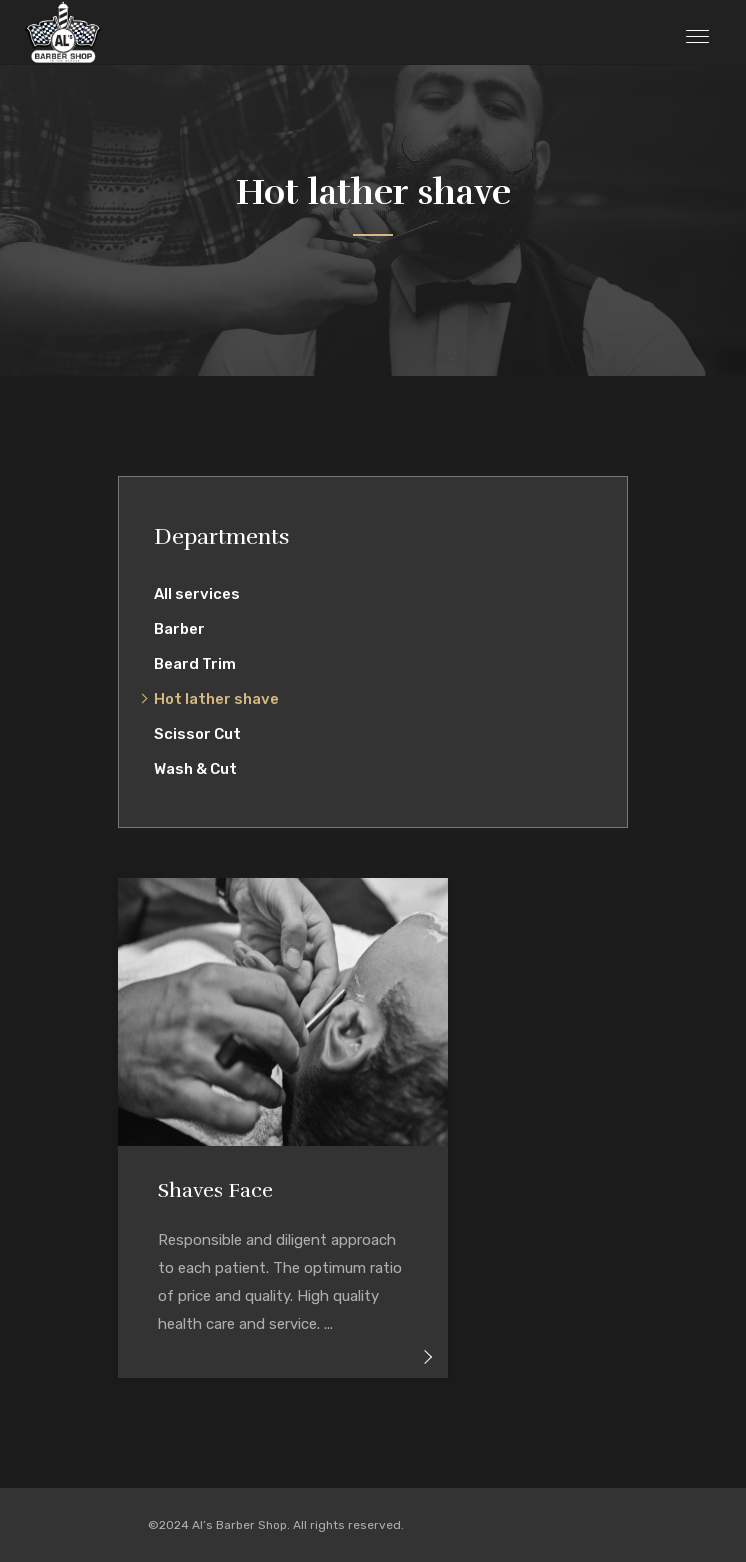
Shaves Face (215, 1190)
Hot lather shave (216, 699)
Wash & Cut (195, 769)
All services (197, 594)
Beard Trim (195, 664)
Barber (179, 629)
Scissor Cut (197, 734)
